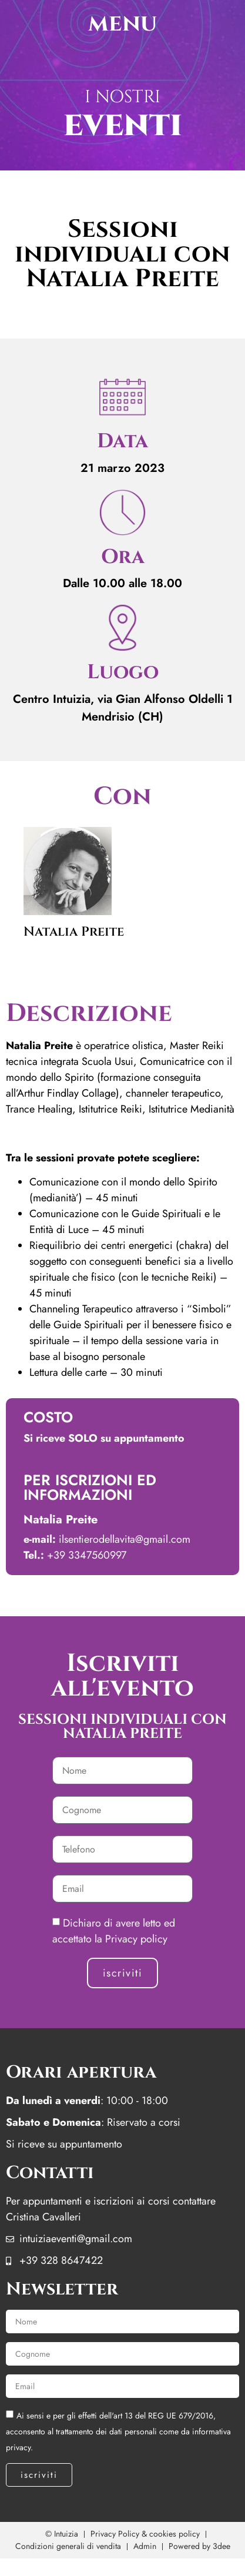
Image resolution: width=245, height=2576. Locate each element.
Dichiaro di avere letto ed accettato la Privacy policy (113, 1931)
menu (122, 23)
